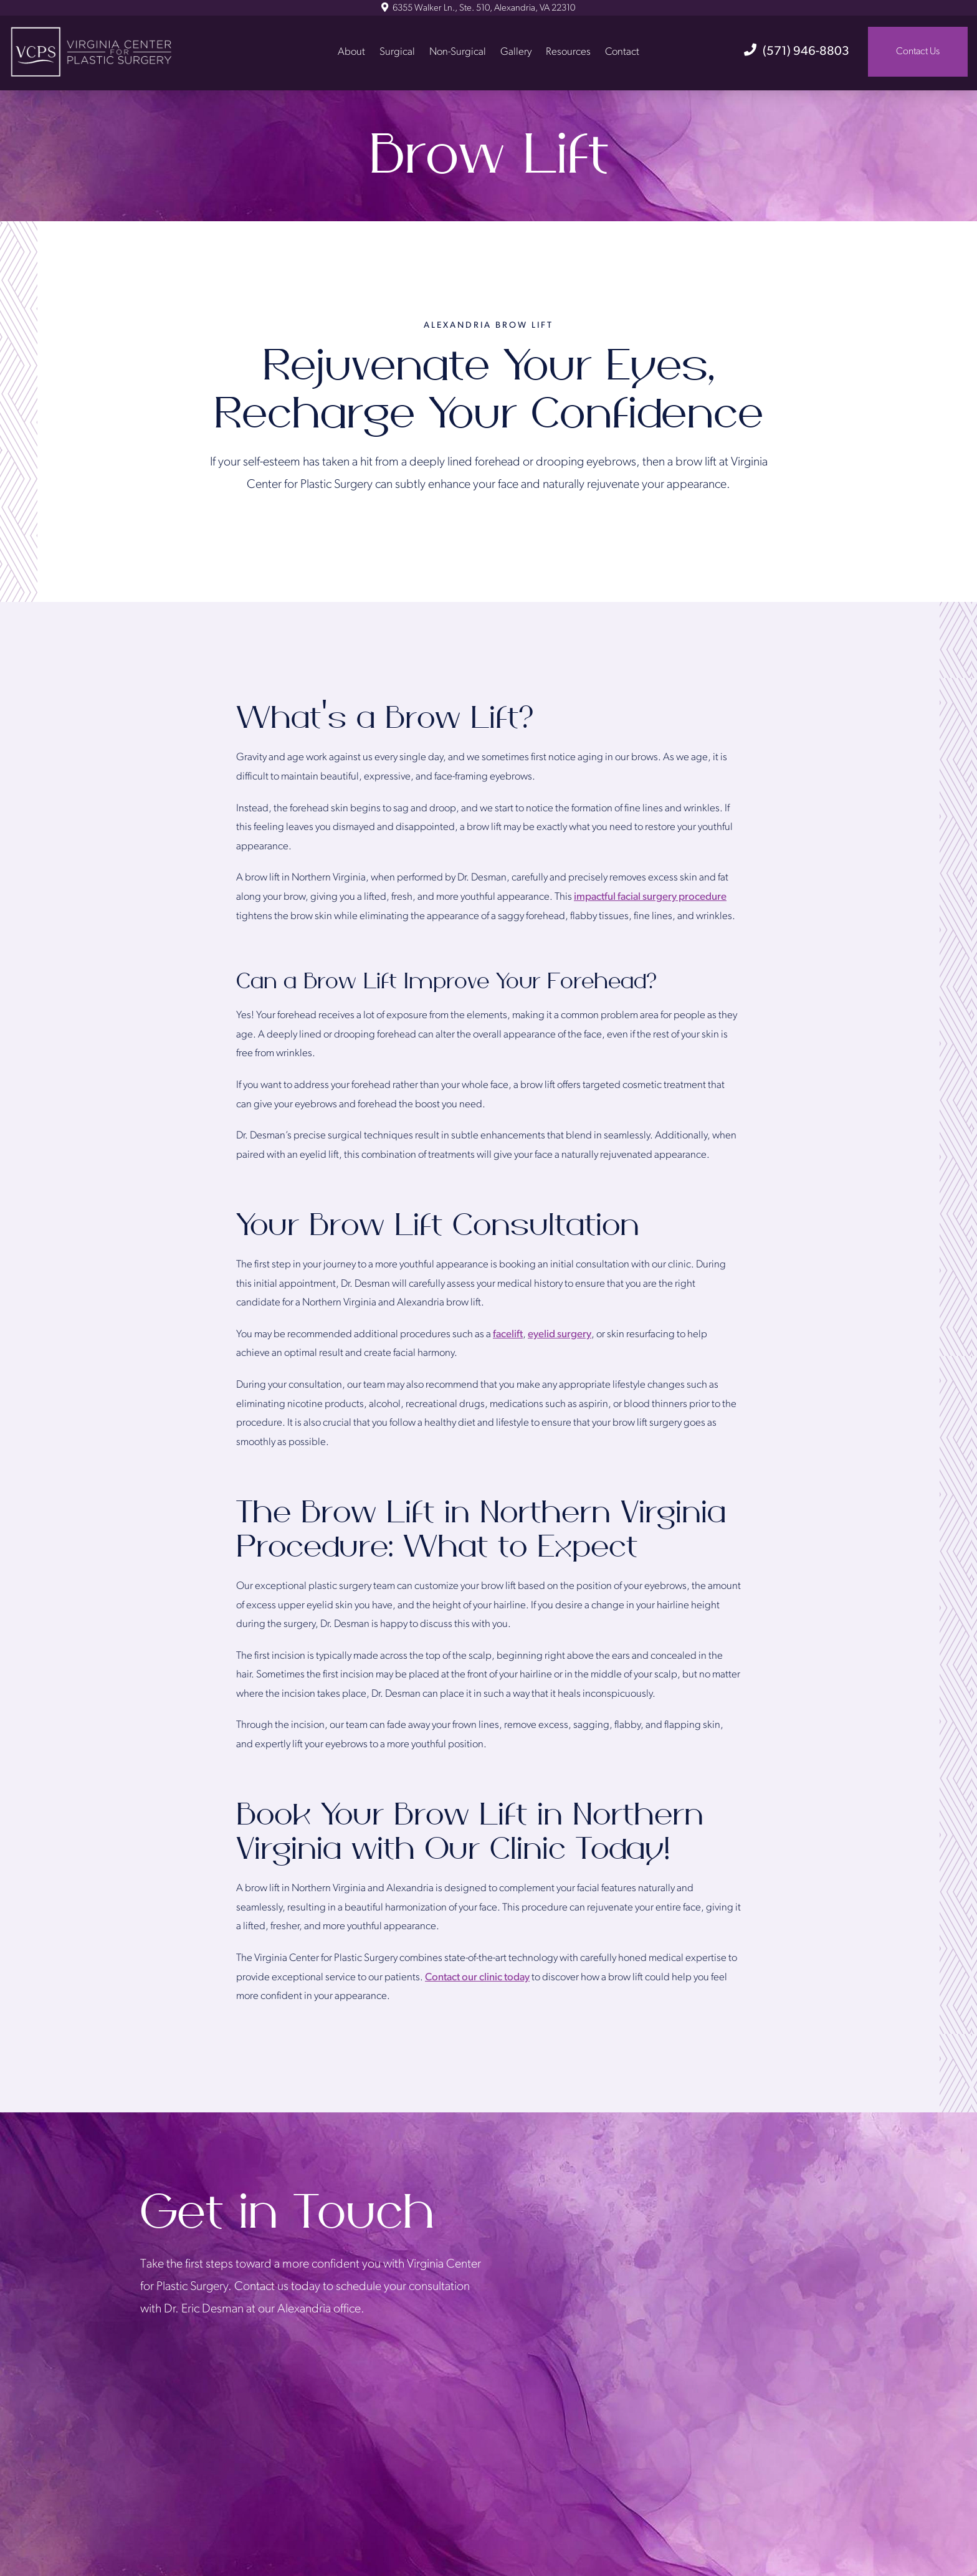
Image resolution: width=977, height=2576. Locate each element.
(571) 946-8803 (796, 51)
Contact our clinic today (477, 1977)
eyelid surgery (559, 1334)
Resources (568, 51)
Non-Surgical (457, 51)
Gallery (515, 51)
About (351, 51)
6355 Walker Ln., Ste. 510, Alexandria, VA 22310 (478, 8)
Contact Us (918, 52)
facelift (508, 1334)
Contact (622, 51)
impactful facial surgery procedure (650, 897)
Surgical (397, 51)
